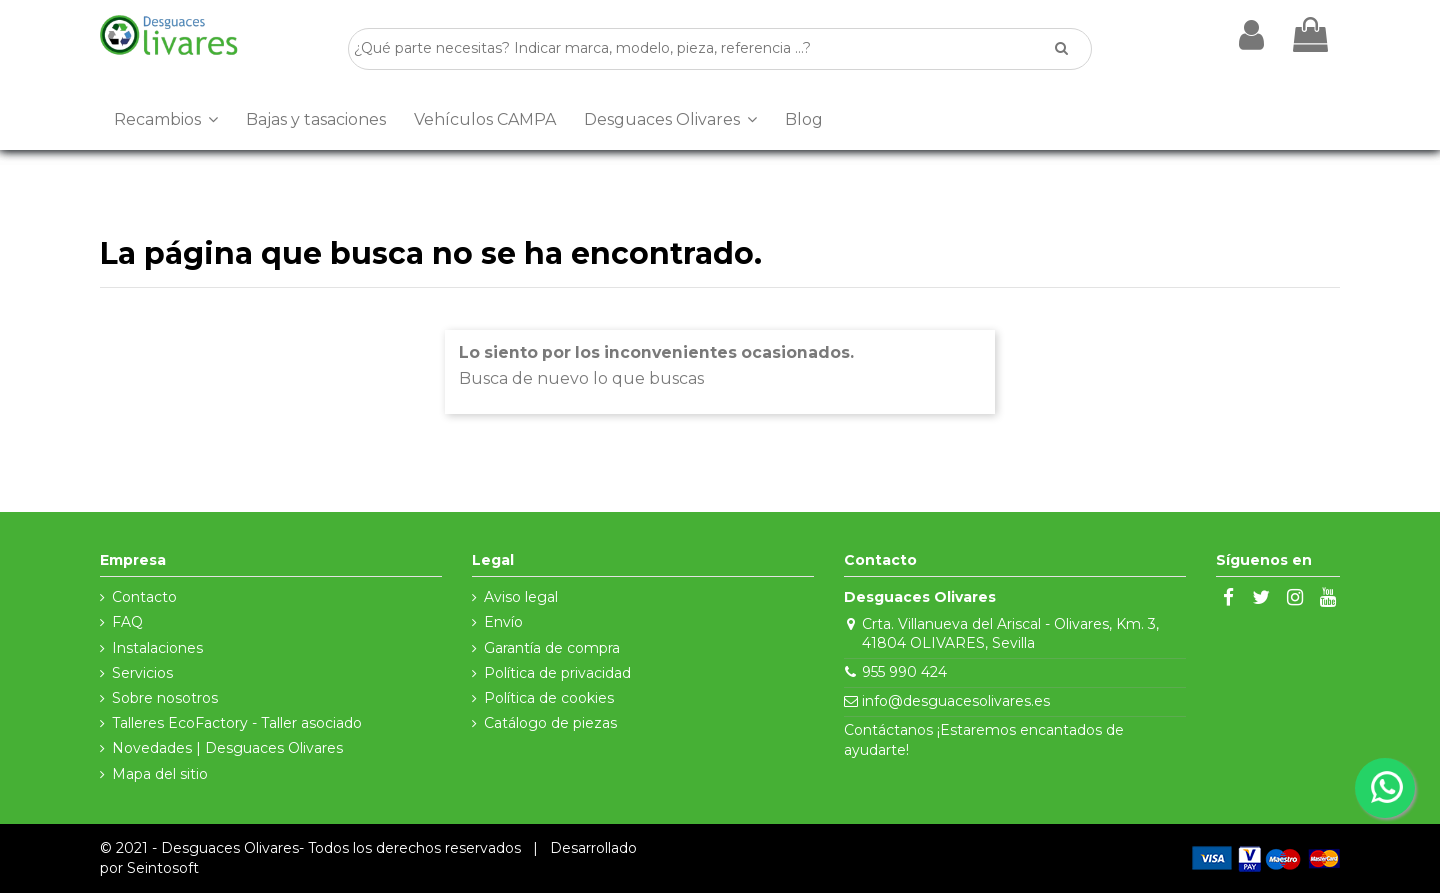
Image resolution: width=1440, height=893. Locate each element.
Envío (503, 622)
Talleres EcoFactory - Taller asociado (237, 723)
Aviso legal (521, 597)
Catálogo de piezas (550, 723)
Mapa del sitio (160, 774)
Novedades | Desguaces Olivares (227, 748)
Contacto (144, 597)
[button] (166, 120)
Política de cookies (549, 698)
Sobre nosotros (165, 698)
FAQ (127, 622)
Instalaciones (157, 648)
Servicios (142, 673)
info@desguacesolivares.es (956, 701)
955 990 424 (904, 672)
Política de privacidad (557, 673)
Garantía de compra (552, 648)
